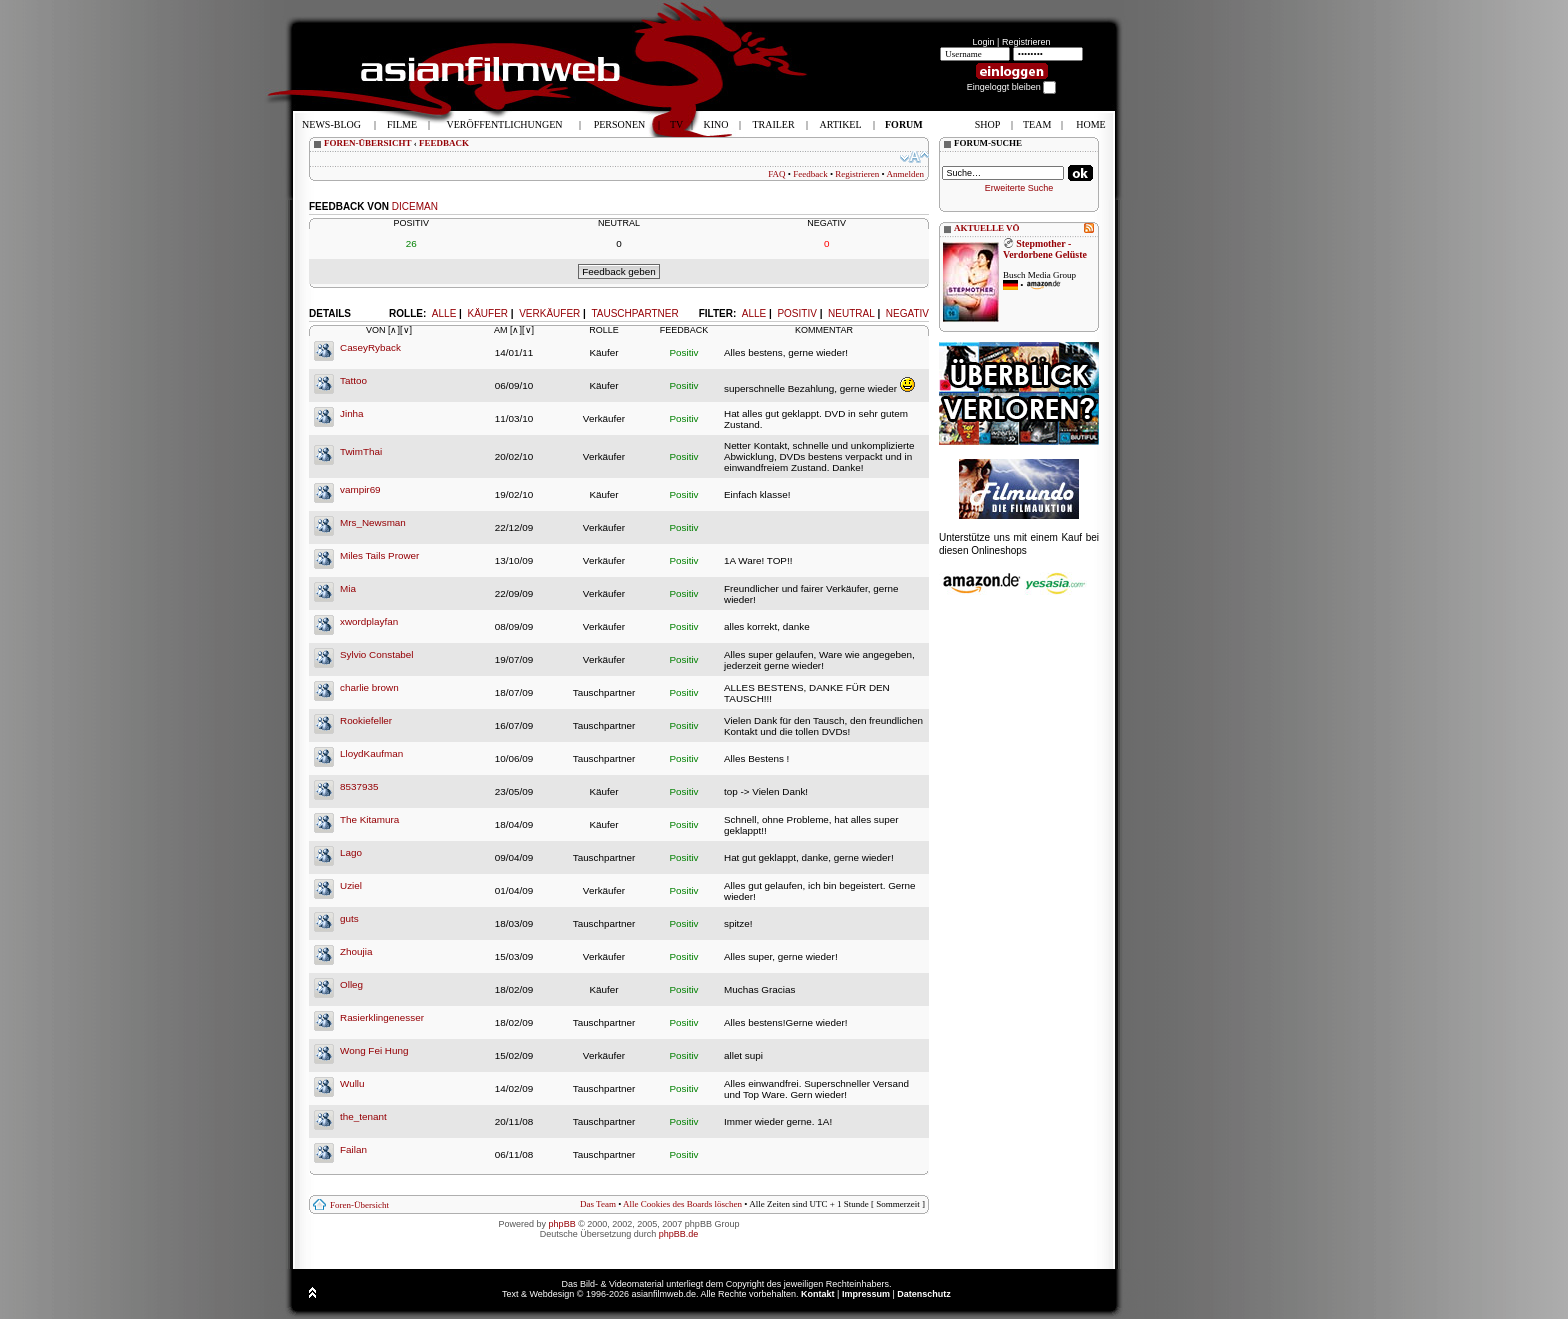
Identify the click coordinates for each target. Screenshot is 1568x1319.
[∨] (406, 330)
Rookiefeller (366, 720)
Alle (754, 313)
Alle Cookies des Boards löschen (682, 1204)
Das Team (598, 1204)
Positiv (796, 313)
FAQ (776, 174)
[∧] (394, 330)
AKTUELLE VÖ (987, 228)
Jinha (352, 413)
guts (349, 918)
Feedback (810, 174)
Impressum (866, 1294)
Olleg (351, 984)
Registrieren (1026, 42)
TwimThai (361, 451)
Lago (351, 852)
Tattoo (353, 380)
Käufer (487, 313)
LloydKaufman (371, 753)
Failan (353, 1149)
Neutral (851, 313)
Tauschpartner (634, 313)
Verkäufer (549, 313)
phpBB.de (679, 1234)
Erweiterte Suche (1019, 188)
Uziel (351, 885)
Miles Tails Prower (379, 555)
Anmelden (906, 174)
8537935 (359, 786)
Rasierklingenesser (382, 1017)
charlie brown (369, 687)
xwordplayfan (369, 621)
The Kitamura (369, 819)
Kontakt (818, 1294)
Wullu (352, 1083)
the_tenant (363, 1116)
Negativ (907, 313)
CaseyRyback (370, 347)
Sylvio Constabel (377, 654)
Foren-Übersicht (359, 1205)
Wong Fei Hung (374, 1050)
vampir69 (360, 489)
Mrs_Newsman (373, 522)
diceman (415, 206)
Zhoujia (356, 951)
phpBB (562, 1224)
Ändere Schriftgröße (914, 157)
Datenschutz (924, 1294)
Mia (348, 588)
